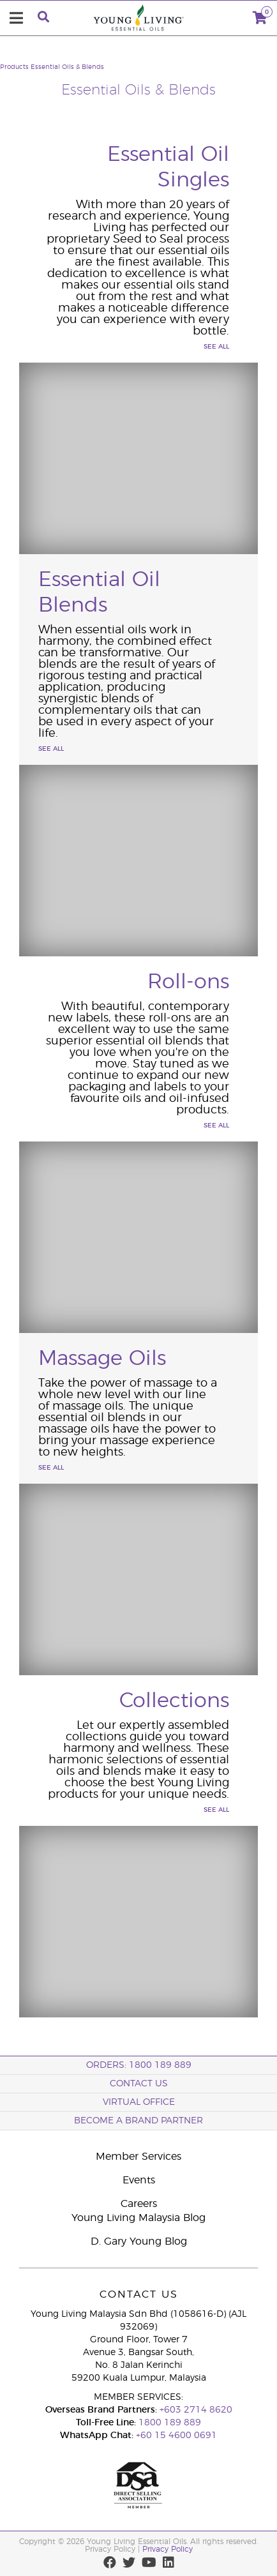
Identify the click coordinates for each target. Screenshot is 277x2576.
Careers (139, 2204)
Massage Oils (102, 1358)
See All (216, 346)
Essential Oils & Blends (67, 67)
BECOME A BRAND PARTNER (138, 2120)
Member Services (138, 2156)
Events (139, 2180)
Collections (174, 1701)
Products (14, 67)
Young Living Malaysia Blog (138, 2218)
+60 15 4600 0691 (176, 2435)
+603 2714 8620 (196, 2410)
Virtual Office (139, 2102)
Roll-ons (188, 982)
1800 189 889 (168, 2422)
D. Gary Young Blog (139, 2241)
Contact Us (139, 2083)
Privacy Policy (167, 2549)
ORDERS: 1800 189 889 (138, 2065)
